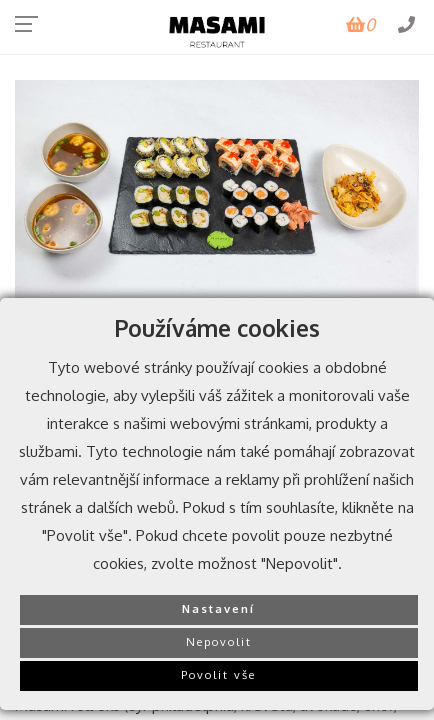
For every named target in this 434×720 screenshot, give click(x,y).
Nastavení (218, 608)
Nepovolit (219, 641)
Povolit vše (218, 674)
